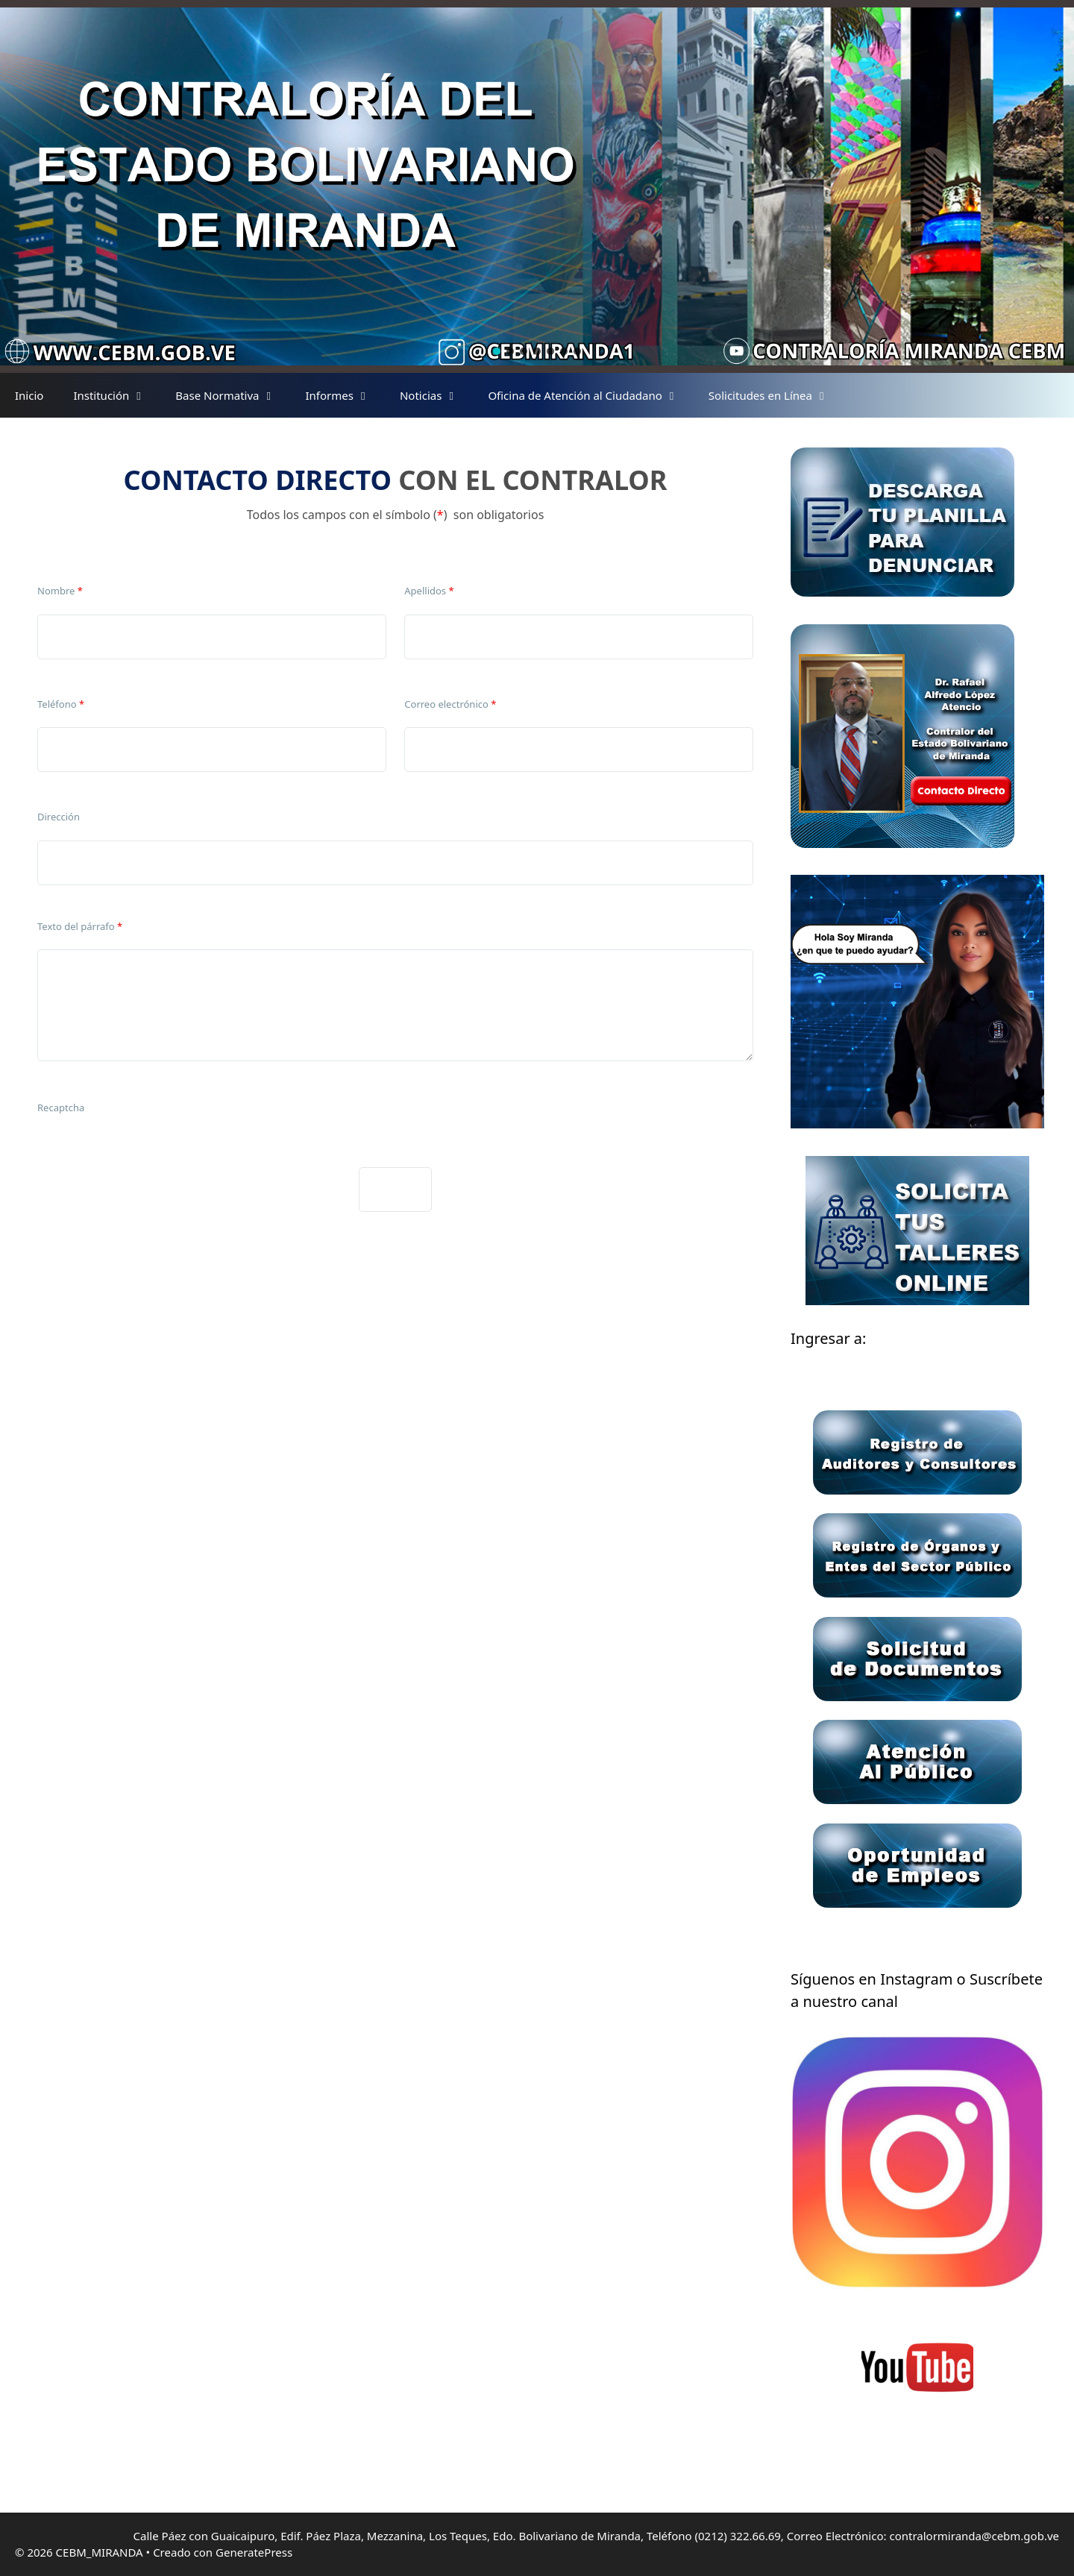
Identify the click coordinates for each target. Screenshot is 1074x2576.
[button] (496, 351)
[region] (537, 186)
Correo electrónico (450, 704)
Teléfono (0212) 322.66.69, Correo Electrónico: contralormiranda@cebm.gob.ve (853, 2535)
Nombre (60, 590)
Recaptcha (60, 1107)
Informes (344, 395)
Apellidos (428, 590)
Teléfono (60, 704)
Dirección (58, 816)
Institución (116, 395)
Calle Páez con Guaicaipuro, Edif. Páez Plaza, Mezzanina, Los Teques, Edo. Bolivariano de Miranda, (390, 2535)
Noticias (436, 395)
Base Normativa (232, 395)
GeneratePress (254, 2552)
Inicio (29, 395)
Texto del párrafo (79, 926)
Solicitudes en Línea (776, 395)
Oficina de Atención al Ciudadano (590, 395)
